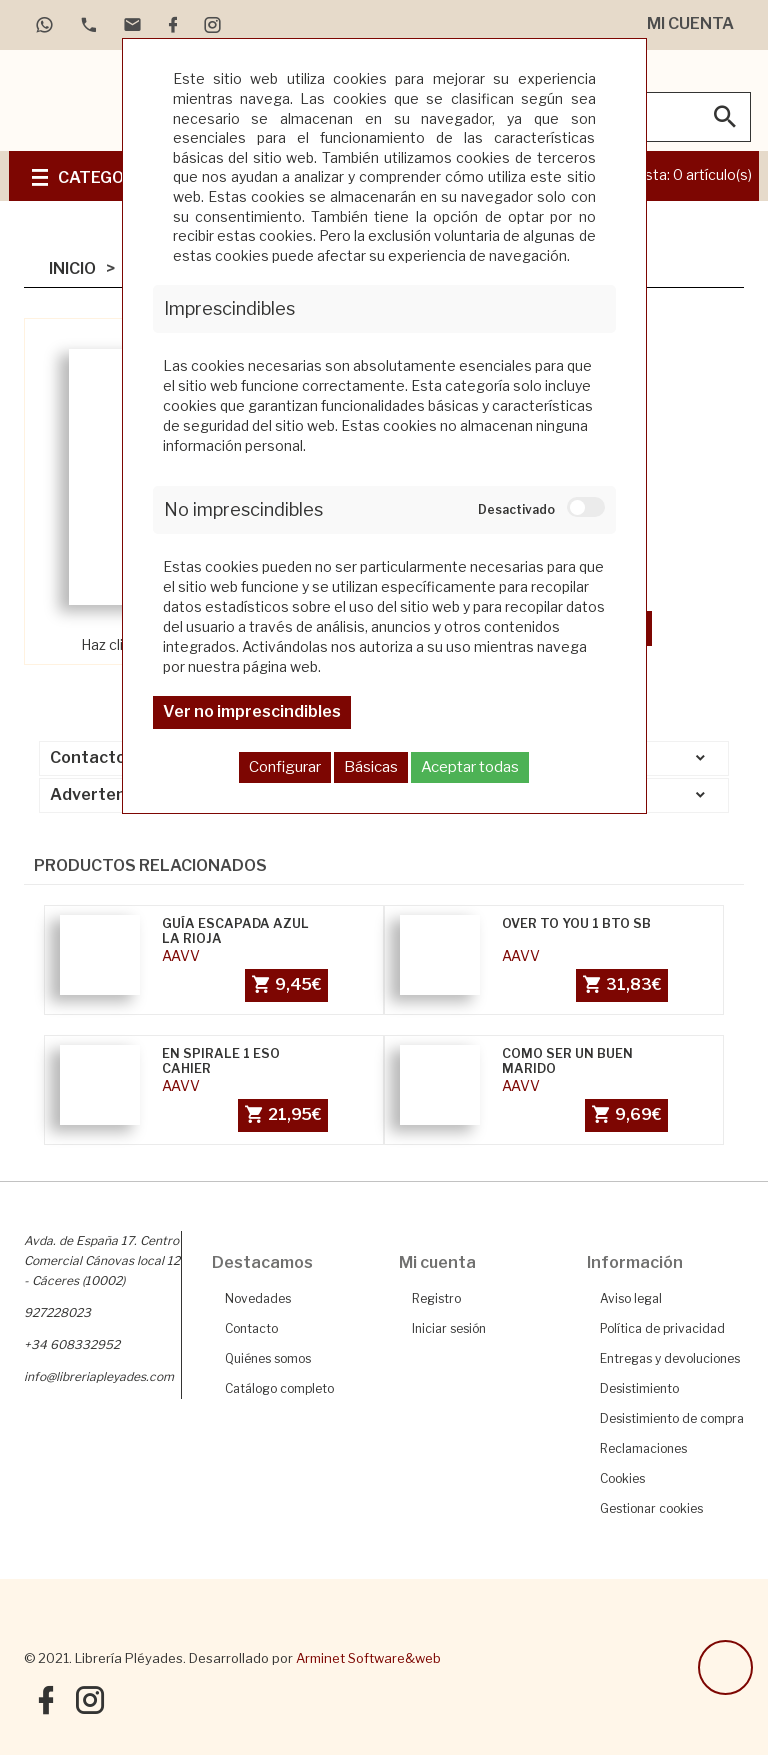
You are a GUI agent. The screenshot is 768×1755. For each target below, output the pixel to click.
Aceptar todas (470, 767)
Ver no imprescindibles (252, 711)
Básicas (371, 767)
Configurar (285, 767)
